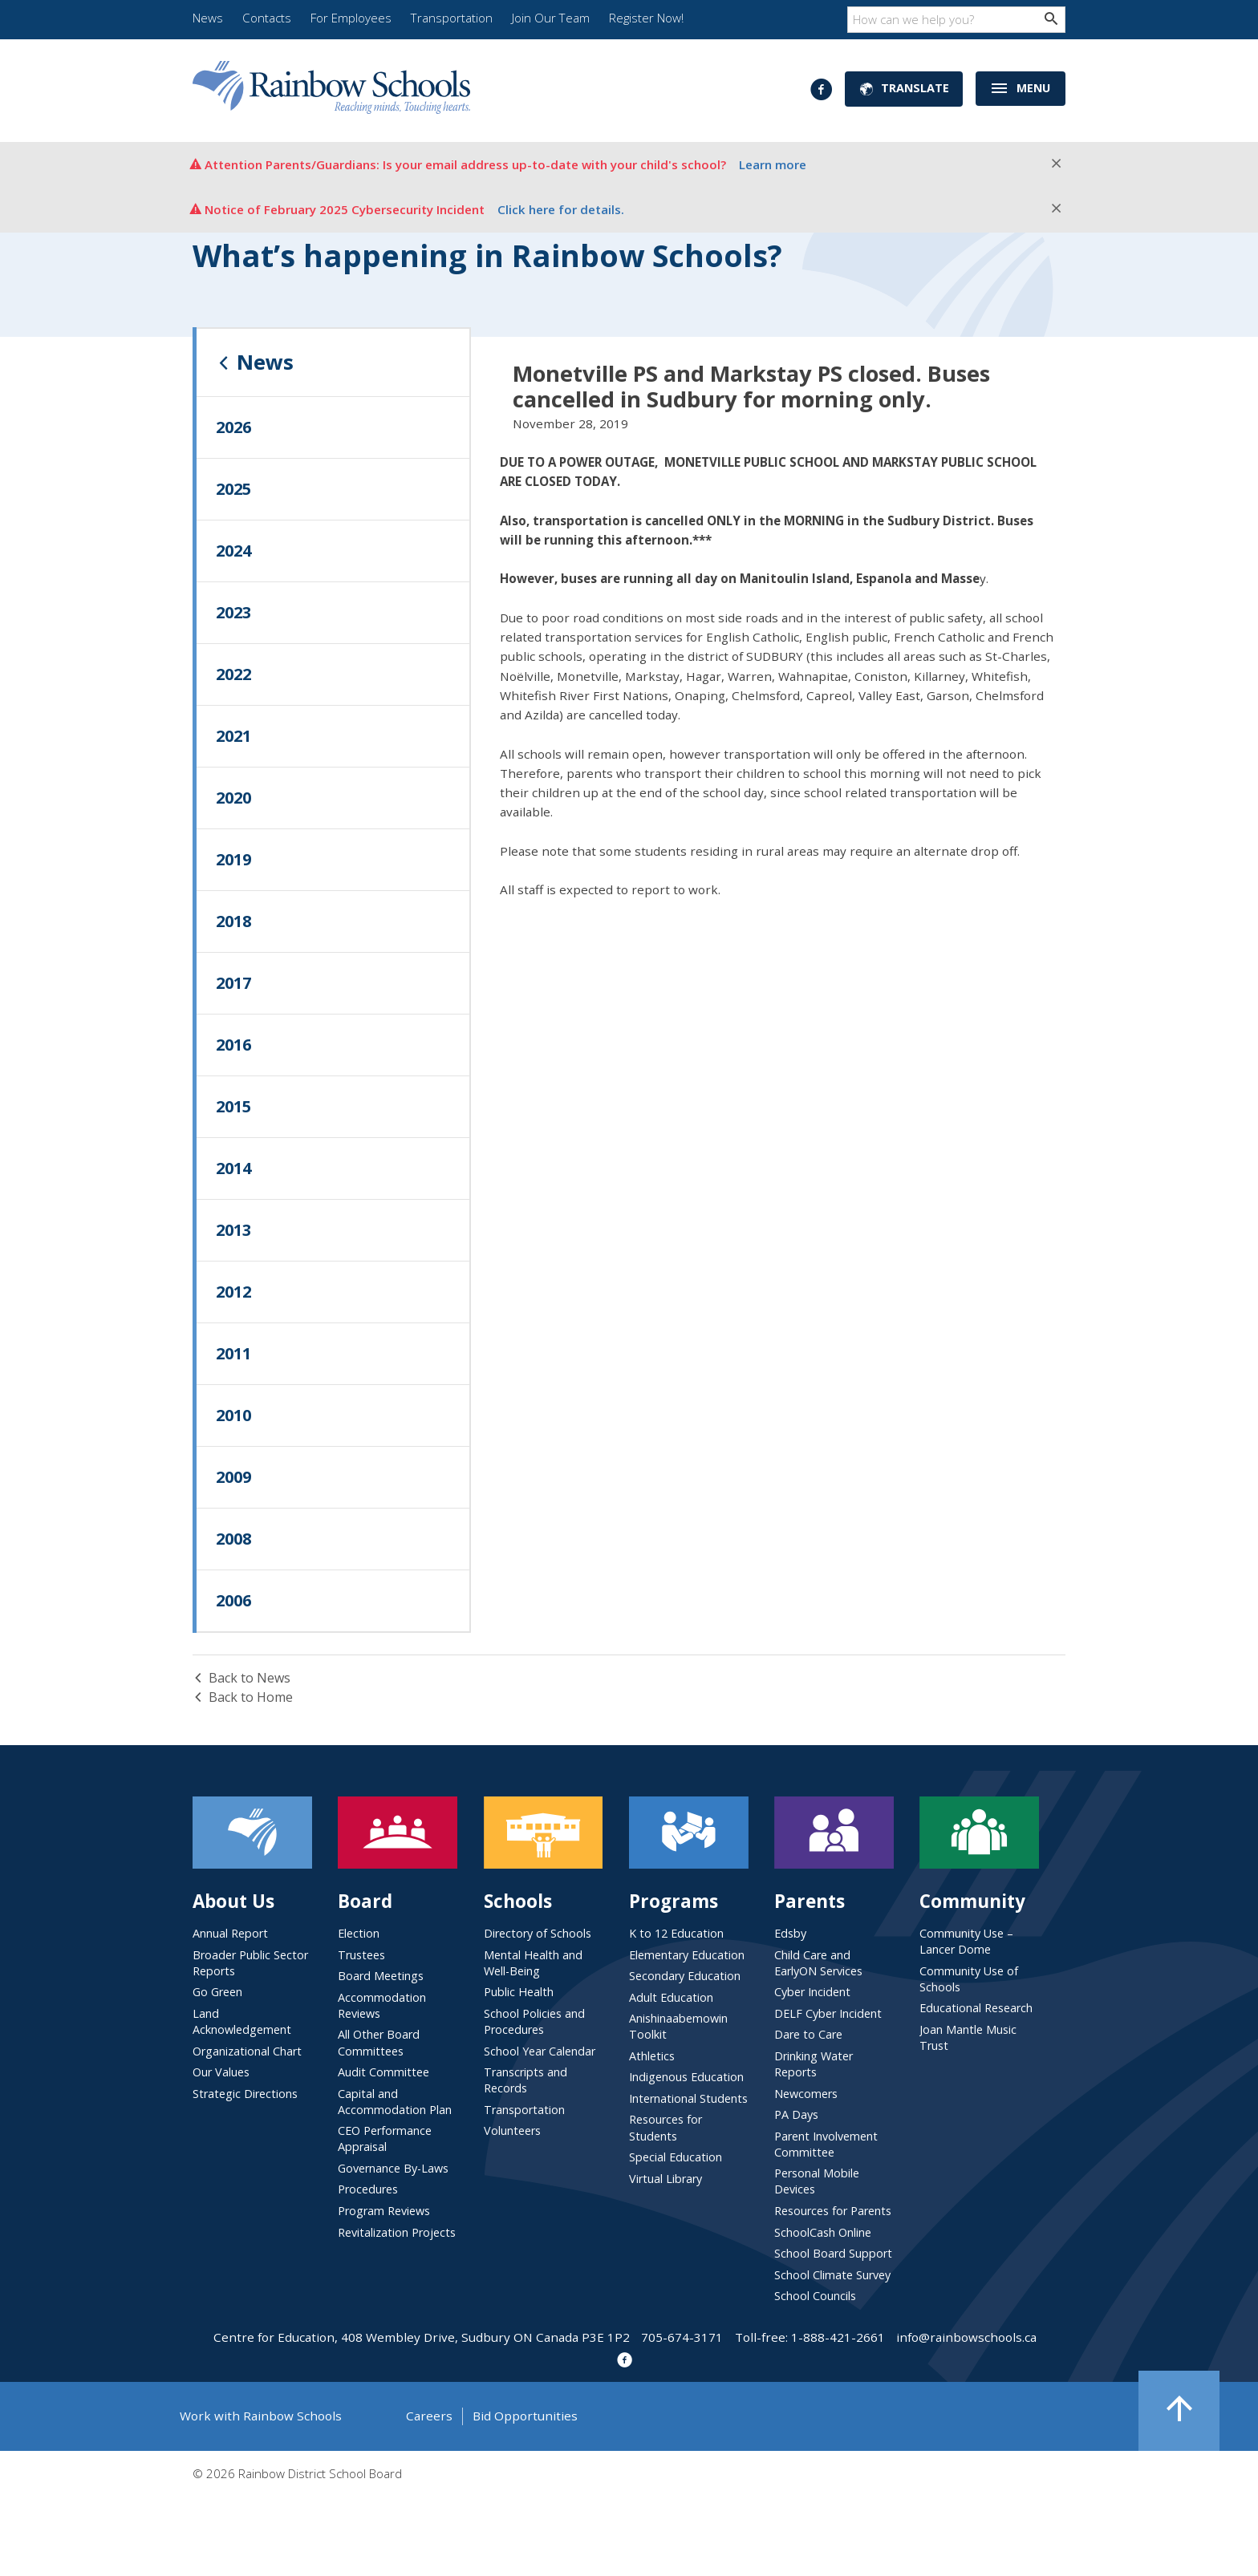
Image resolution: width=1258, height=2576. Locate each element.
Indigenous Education (686, 2076)
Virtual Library (665, 2178)
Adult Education (671, 1997)
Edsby (790, 1933)
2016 (233, 1044)
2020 (233, 797)
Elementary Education (687, 1954)
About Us (233, 1901)
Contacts (266, 18)
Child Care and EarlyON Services (818, 1963)
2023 (233, 612)
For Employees (351, 18)
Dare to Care (808, 2034)
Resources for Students (665, 2127)
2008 (233, 1538)
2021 (233, 736)
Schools (518, 1901)
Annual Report (230, 1933)
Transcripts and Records (525, 2080)
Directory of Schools (537, 1933)
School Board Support (833, 2253)
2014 (233, 1168)
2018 (233, 921)
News (208, 18)
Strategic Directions (245, 2093)
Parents (809, 1901)
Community (972, 1901)
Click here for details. (560, 209)
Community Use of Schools (968, 1979)
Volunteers (512, 2130)
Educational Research (976, 2007)
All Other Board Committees (379, 2042)
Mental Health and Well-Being (533, 1963)
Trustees (361, 1954)
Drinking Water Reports (813, 2064)
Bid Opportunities (525, 2416)
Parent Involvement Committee (826, 2144)
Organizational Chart (247, 2051)
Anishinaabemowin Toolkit (678, 2026)
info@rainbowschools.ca (966, 2337)
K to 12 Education (676, 1933)
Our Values (221, 2072)
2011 (233, 1353)
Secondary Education (685, 1975)
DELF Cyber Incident (828, 2013)
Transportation (452, 18)
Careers (429, 2416)
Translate (903, 88)
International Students (688, 2098)
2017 (233, 983)
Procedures (368, 2189)
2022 (233, 674)
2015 (233, 1106)
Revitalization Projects (397, 2232)
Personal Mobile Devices (816, 2181)
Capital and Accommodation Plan (395, 2101)
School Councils (815, 2295)
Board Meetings (381, 1975)
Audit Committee (383, 2072)
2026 (233, 427)
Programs (673, 1901)
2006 (233, 1600)
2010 (233, 1415)
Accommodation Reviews (382, 2005)
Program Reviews (384, 2210)
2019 (233, 859)
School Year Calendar (539, 2051)
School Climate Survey (832, 2274)
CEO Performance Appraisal (385, 2138)
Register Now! (646, 18)
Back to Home (243, 1697)
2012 (233, 1291)
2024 (233, 550)
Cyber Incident (812, 1991)
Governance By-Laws (393, 2168)
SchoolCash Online (822, 2232)
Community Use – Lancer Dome (966, 1941)
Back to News (241, 1678)
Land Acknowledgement (242, 2021)
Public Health (519, 1991)
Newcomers (806, 2093)
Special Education (675, 2157)
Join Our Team (551, 18)
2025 (233, 489)
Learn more (772, 164)
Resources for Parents (832, 2210)
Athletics (652, 2056)
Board (365, 1901)
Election (358, 1933)
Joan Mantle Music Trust (968, 2037)
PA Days (796, 2114)
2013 (233, 1230)
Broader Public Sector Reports (250, 1963)
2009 (233, 1477)
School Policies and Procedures (534, 2021)
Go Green (217, 1991)
